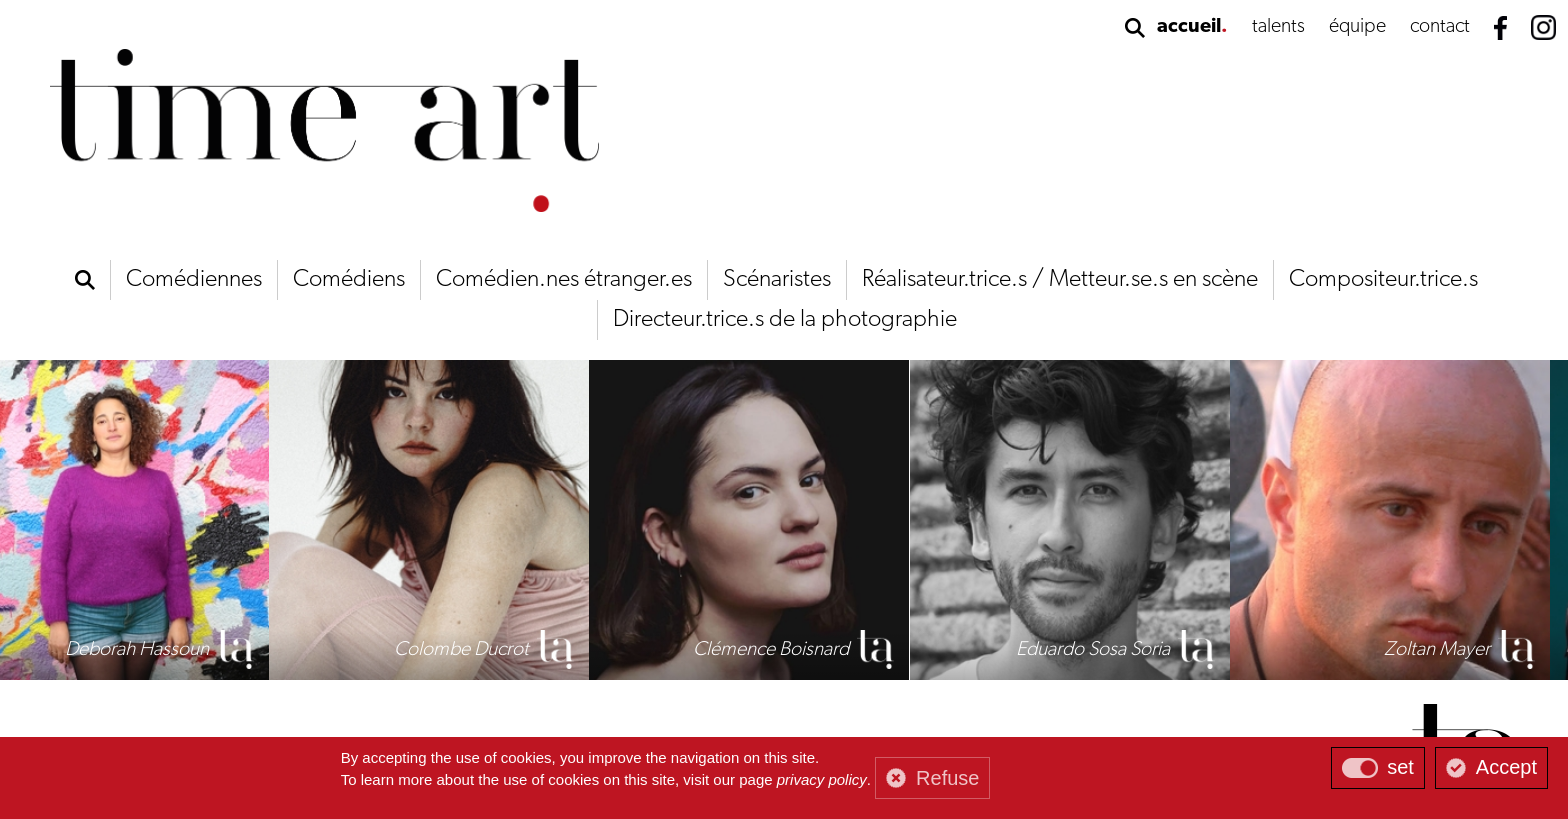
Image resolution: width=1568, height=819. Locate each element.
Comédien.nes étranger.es (564, 280)
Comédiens (349, 280)
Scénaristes (777, 280)
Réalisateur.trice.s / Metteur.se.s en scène (1060, 280)
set (1400, 767)
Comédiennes (194, 280)
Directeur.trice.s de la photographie (785, 320)
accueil (1189, 27)
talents (1278, 27)
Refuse (947, 778)
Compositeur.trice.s (1383, 280)
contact (1440, 27)
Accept (1506, 767)
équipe (1357, 27)
